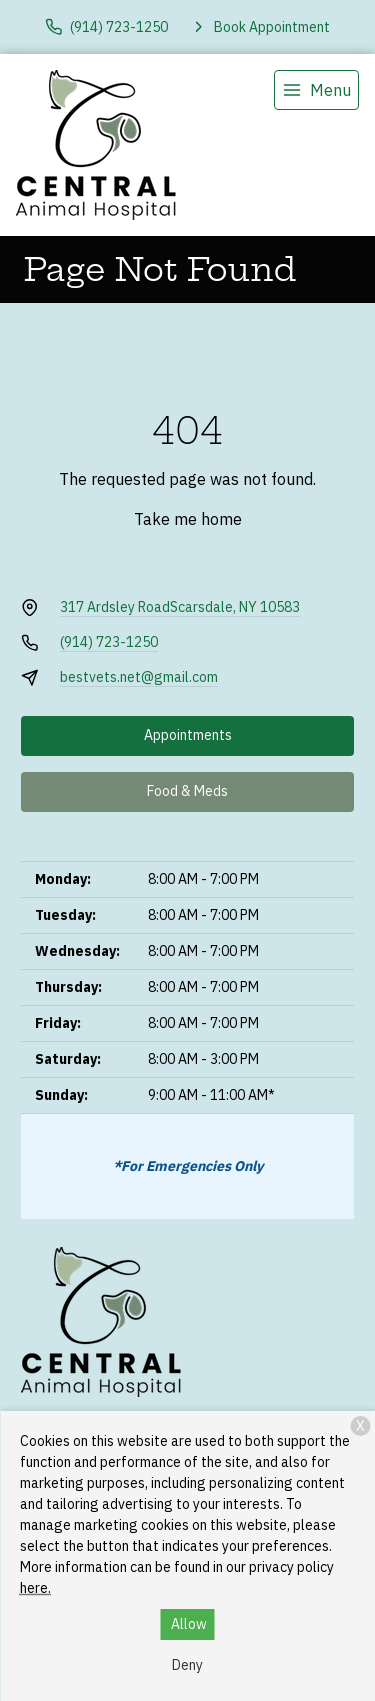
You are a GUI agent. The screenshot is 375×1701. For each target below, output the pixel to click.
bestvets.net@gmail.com (139, 677)
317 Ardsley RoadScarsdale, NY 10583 (180, 607)
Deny (187, 1665)
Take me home (188, 519)
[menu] (316, 90)
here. (35, 1588)
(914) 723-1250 (109, 642)
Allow (189, 1624)
